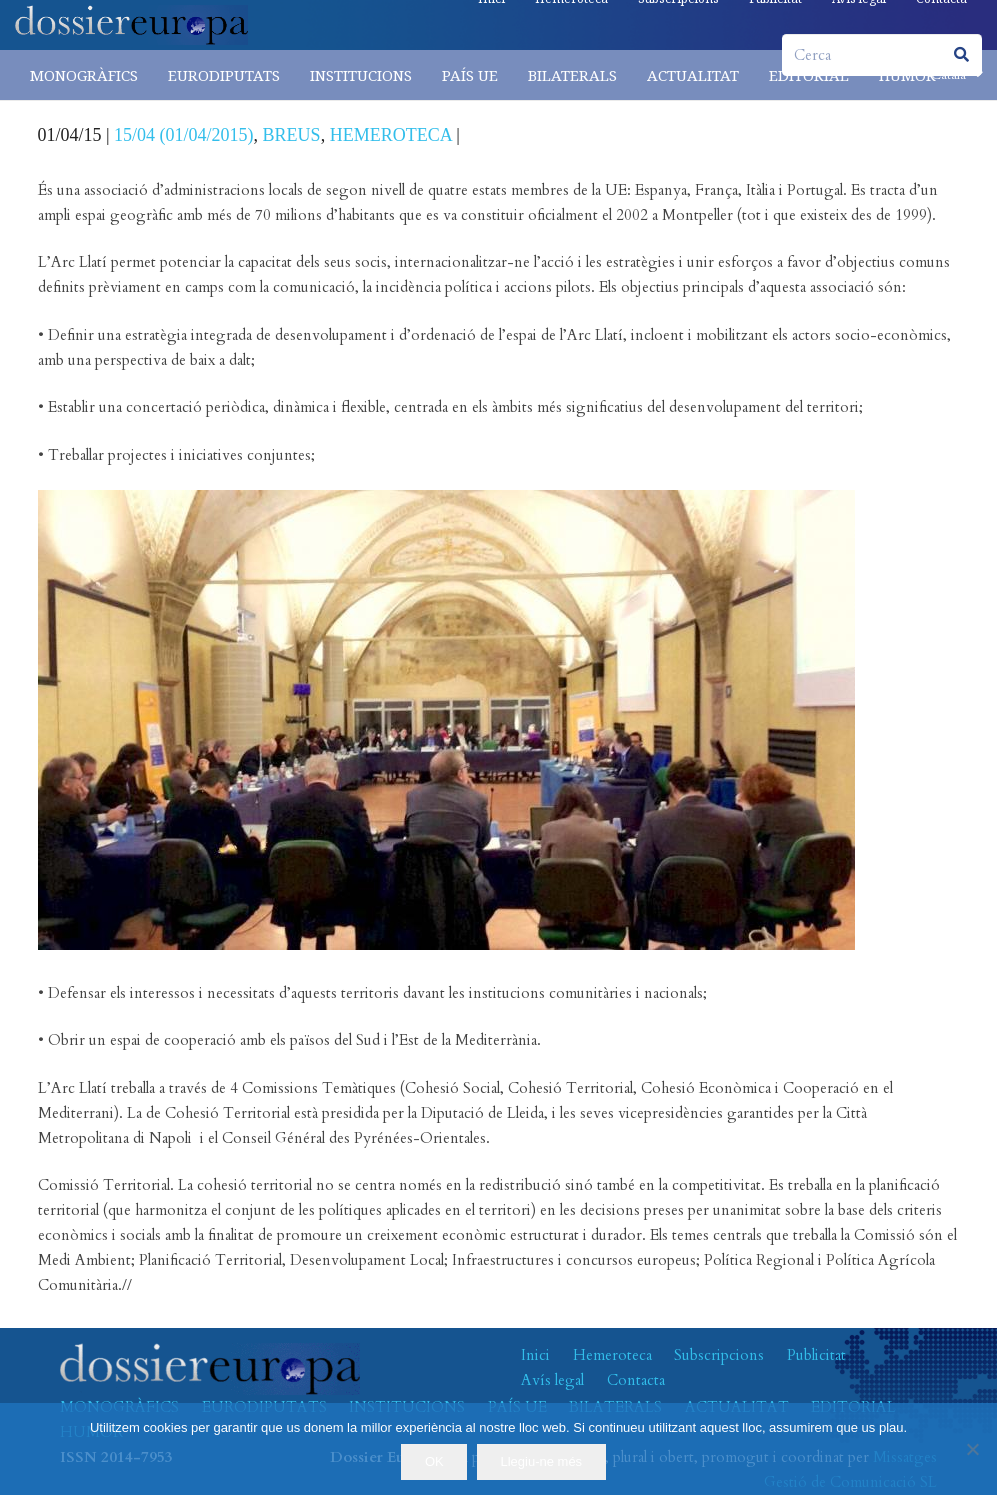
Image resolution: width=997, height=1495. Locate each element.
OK (434, 1461)
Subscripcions (719, 1355)
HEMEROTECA (391, 135)
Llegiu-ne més (541, 1461)
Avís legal (552, 1380)
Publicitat (816, 1355)
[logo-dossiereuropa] (131, 25)
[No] (972, 1449)
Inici (535, 1355)
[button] (956, 75)
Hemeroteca (612, 1355)
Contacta (636, 1380)
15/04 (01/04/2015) (184, 135)
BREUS (292, 135)
